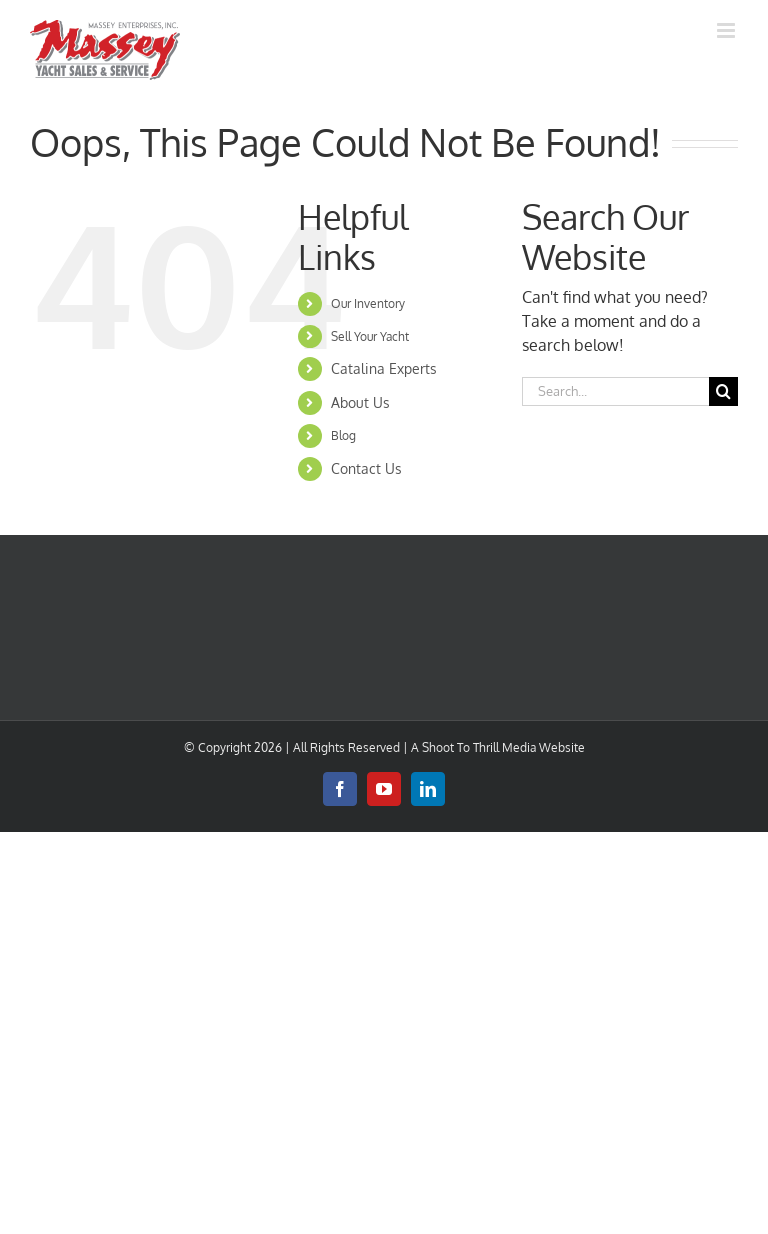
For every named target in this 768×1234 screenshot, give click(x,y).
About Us (360, 402)
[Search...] (615, 391)
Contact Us (366, 468)
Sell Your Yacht (370, 336)
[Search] (723, 391)
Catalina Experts (384, 368)
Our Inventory (368, 303)
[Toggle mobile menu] (727, 30)
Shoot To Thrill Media (479, 747)
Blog (343, 435)
